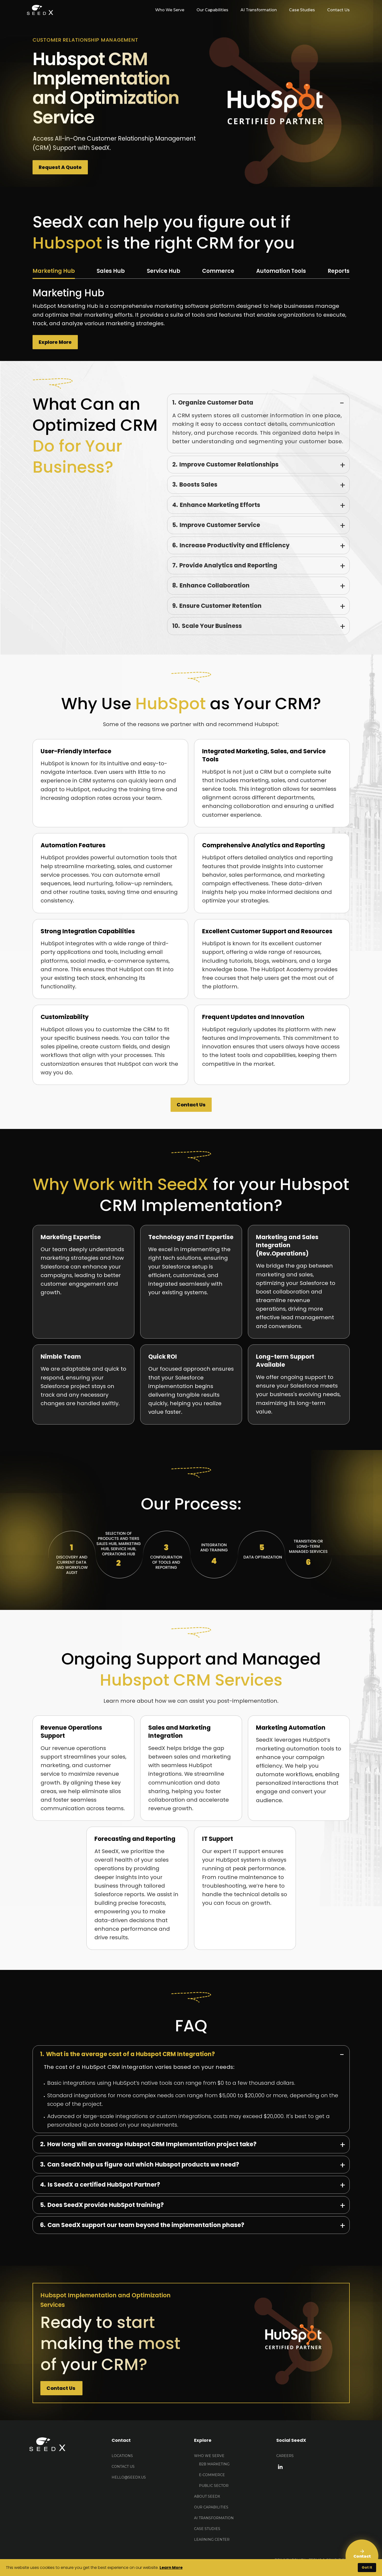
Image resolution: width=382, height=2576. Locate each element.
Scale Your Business (207, 626)
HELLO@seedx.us (129, 2477)
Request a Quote (60, 167)
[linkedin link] (280, 2466)
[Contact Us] (362, 2556)
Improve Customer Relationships (225, 464)
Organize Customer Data (212, 402)
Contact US (123, 2466)
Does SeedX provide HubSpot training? (102, 2205)
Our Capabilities (212, 10)
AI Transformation (259, 10)
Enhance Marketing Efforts (216, 505)
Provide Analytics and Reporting (224, 565)
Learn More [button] (171, 2567)
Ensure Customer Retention (217, 606)
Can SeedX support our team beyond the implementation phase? (142, 2225)
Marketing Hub (54, 271)
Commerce (218, 271)
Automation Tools (281, 271)
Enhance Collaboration (211, 585)
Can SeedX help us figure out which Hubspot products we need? (139, 2164)
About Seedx (207, 2496)
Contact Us (338, 10)
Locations (122, 2456)
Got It (367, 2567)
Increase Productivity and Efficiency (230, 545)
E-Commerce (212, 2475)
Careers (285, 2456)
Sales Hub (111, 271)
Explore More (55, 342)
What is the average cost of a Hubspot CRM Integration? (127, 2054)
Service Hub (163, 271)
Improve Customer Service (216, 525)
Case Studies (302, 10)
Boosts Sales (194, 484)
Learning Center (212, 2539)
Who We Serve (209, 2456)
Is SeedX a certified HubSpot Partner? (100, 2184)
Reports (338, 271)
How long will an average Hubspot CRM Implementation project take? (148, 2144)
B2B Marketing (214, 2464)
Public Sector (214, 2485)
